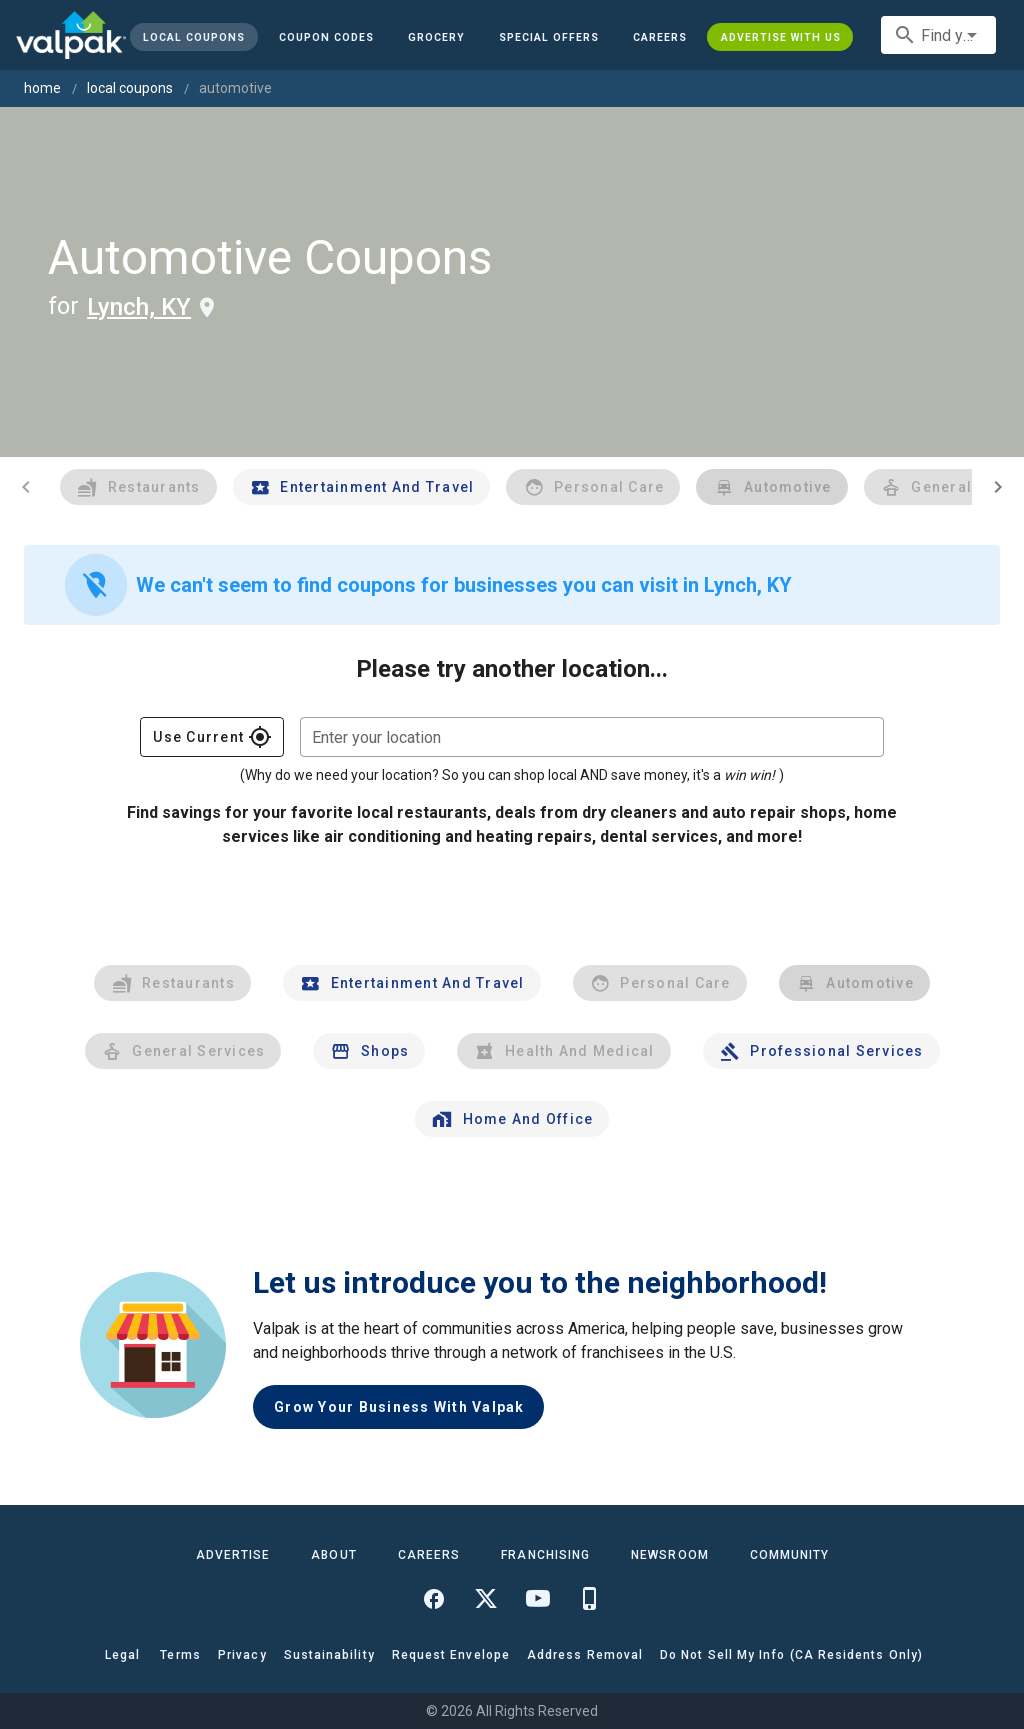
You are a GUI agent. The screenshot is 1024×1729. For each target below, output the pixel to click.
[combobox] (938, 35)
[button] (549, 37)
